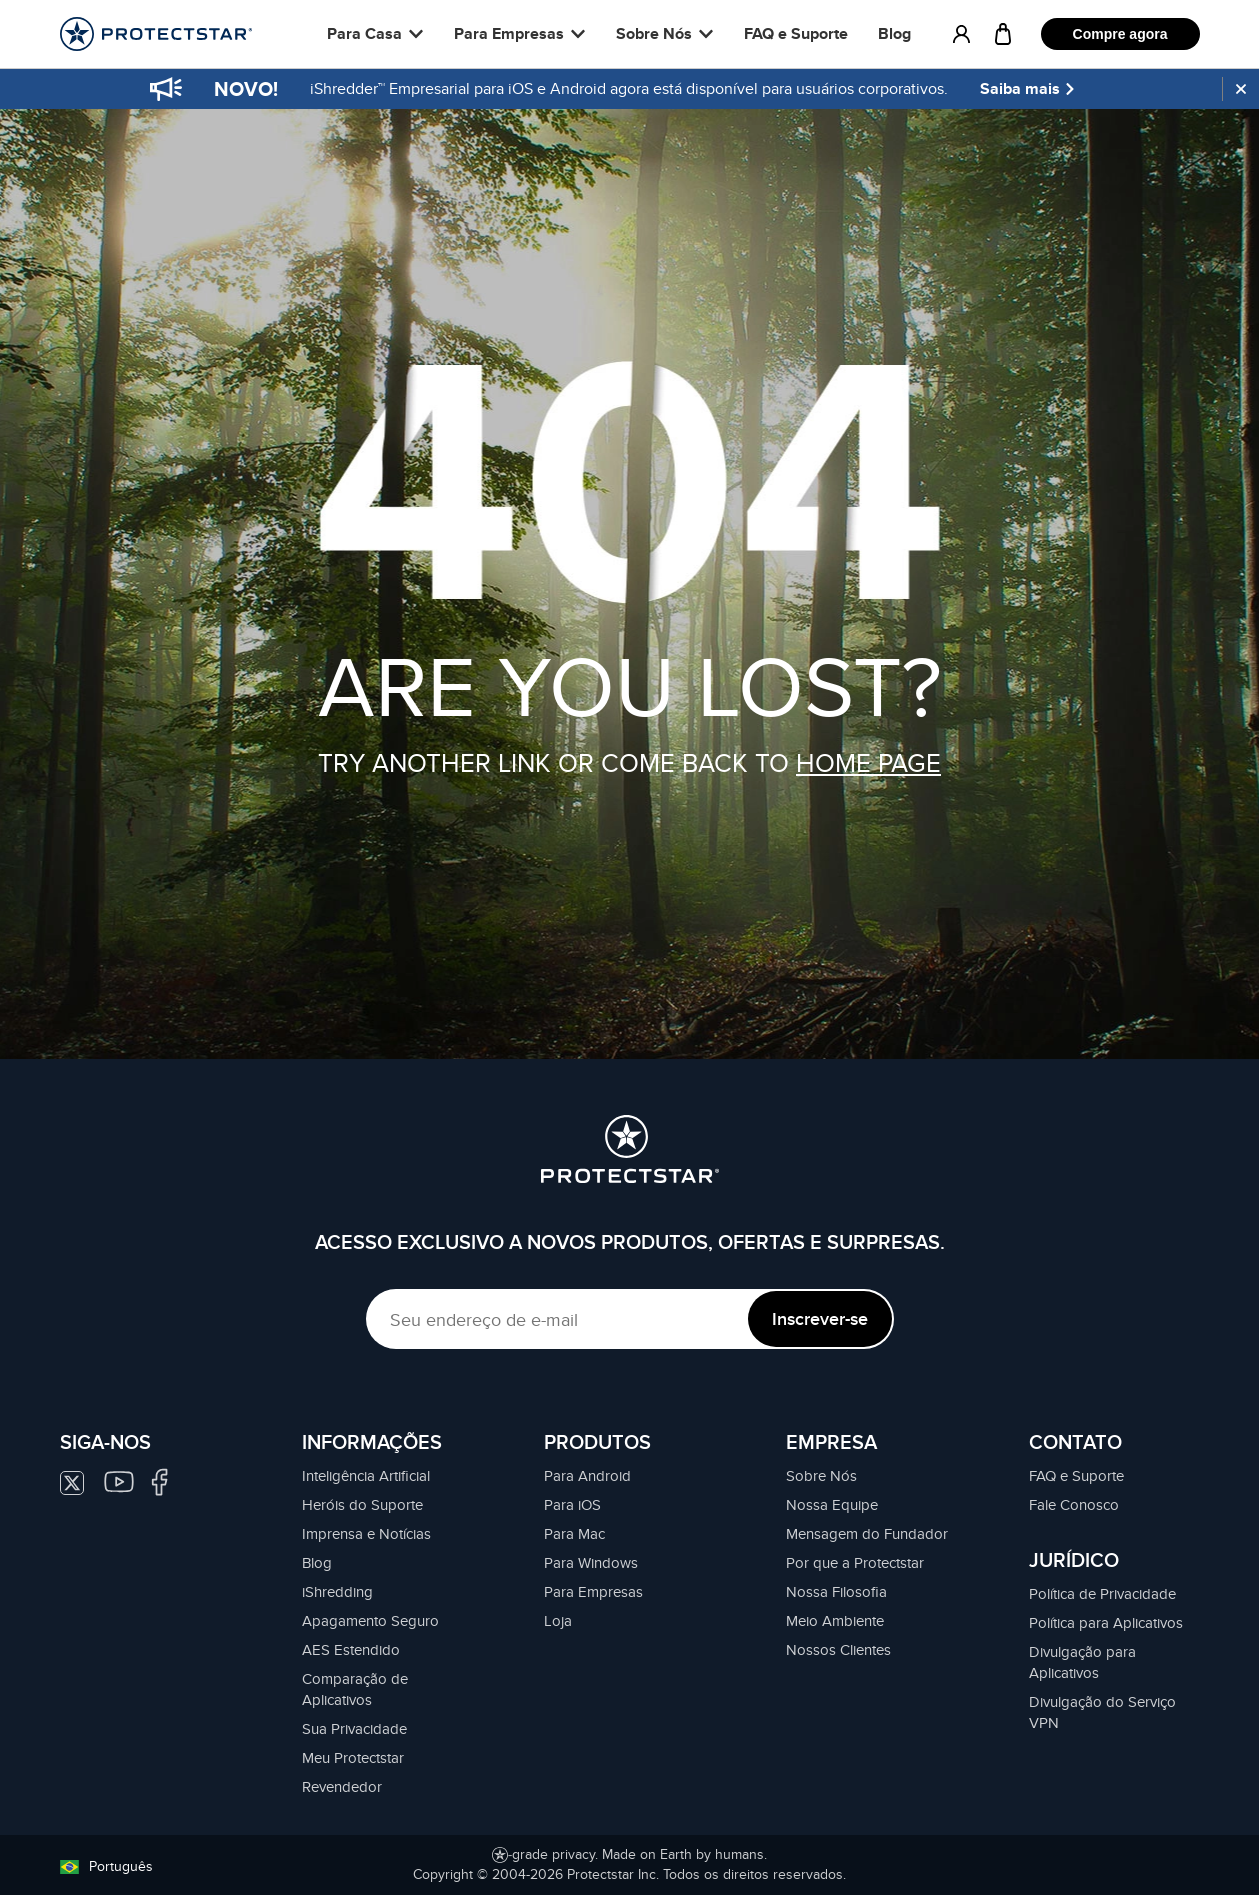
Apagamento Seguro (370, 1620)
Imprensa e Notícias (366, 1533)
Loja (558, 1620)
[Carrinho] (1003, 34)
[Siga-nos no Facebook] (159, 1479)
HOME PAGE (868, 762)
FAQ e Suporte (796, 33)
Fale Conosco (1074, 1504)
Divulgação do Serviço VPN (1102, 1712)
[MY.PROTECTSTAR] (961, 34)
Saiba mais (1028, 89)
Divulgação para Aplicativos (1082, 1662)
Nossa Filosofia (836, 1591)
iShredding (337, 1591)
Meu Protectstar (353, 1757)
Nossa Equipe (832, 1504)
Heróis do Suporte (362, 1504)
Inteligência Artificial (366, 1475)
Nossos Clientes (838, 1649)
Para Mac (574, 1533)
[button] (375, 34)
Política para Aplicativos (1106, 1622)
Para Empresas (593, 1591)
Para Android (587, 1475)
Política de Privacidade (1102, 1593)
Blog (894, 33)
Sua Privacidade (354, 1728)
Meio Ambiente (835, 1620)
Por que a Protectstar (855, 1562)
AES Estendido (351, 1649)
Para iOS (572, 1504)
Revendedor (342, 1786)
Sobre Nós (821, 1475)
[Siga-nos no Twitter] (82, 1480)
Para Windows (591, 1562)
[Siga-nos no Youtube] (124, 1479)
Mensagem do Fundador (867, 1533)
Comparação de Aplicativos (355, 1689)
